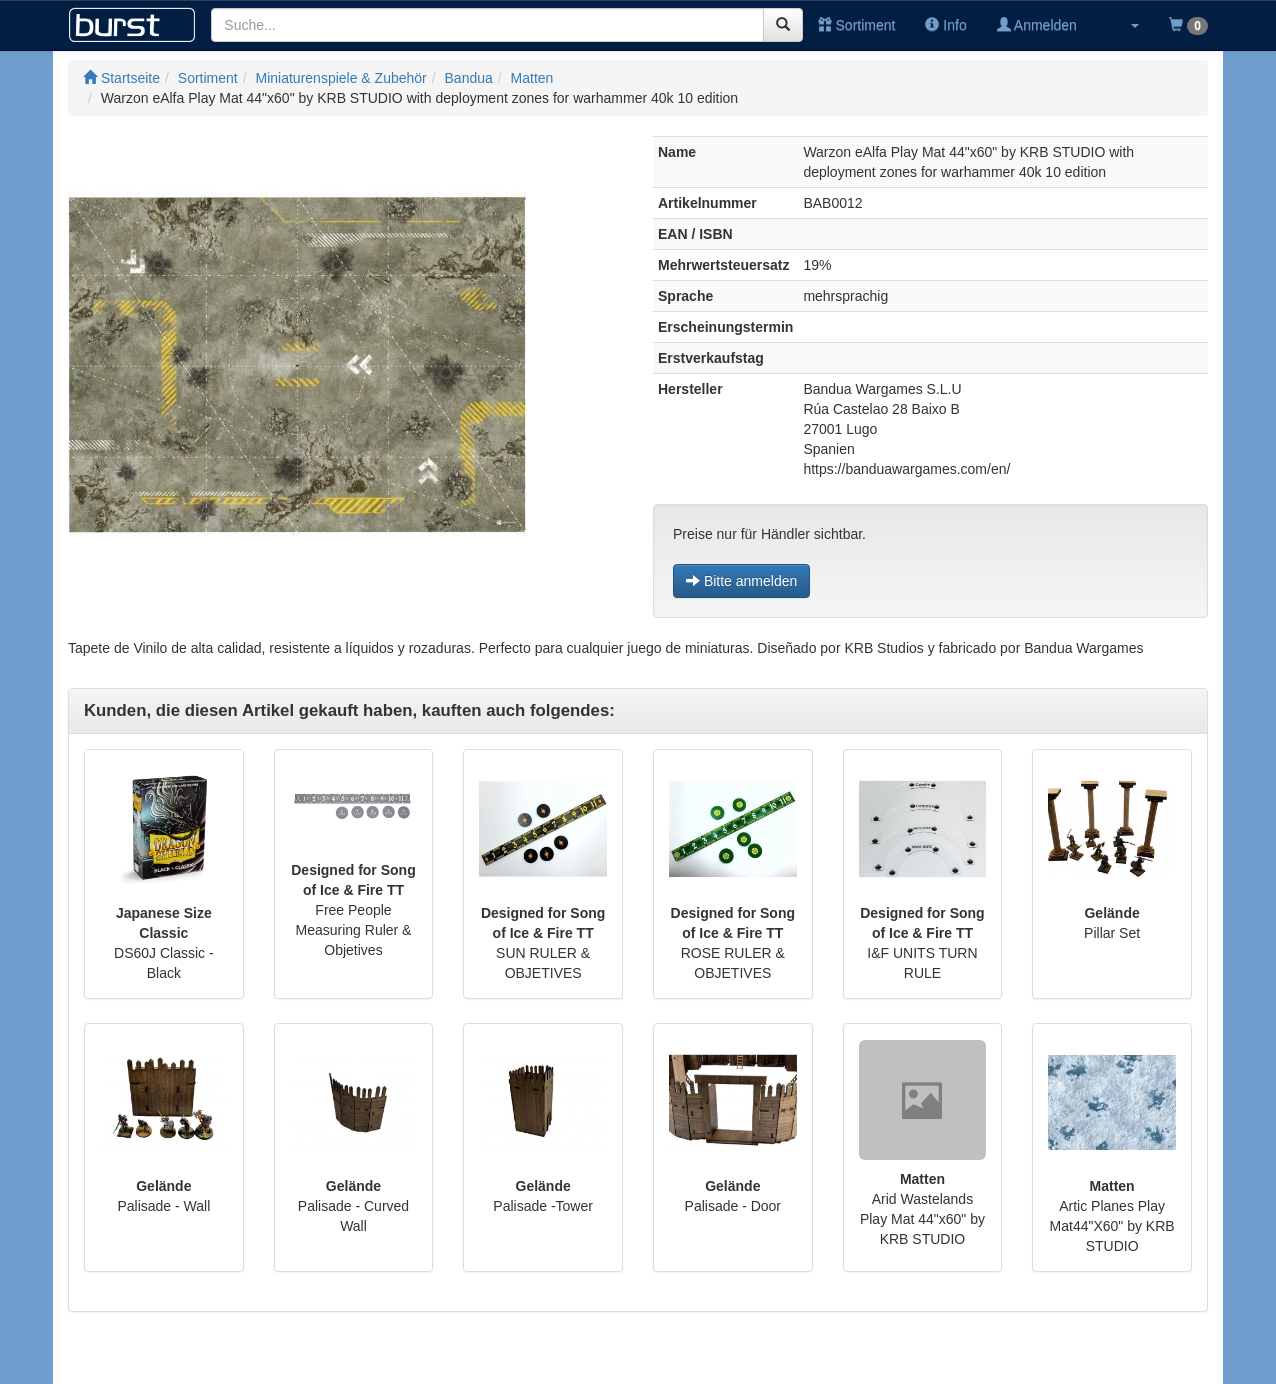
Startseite (121, 78)
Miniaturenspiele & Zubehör (341, 78)
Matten (532, 78)
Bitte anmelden (741, 581)
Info (945, 25)
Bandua (469, 78)
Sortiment (857, 25)
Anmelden (1037, 25)
